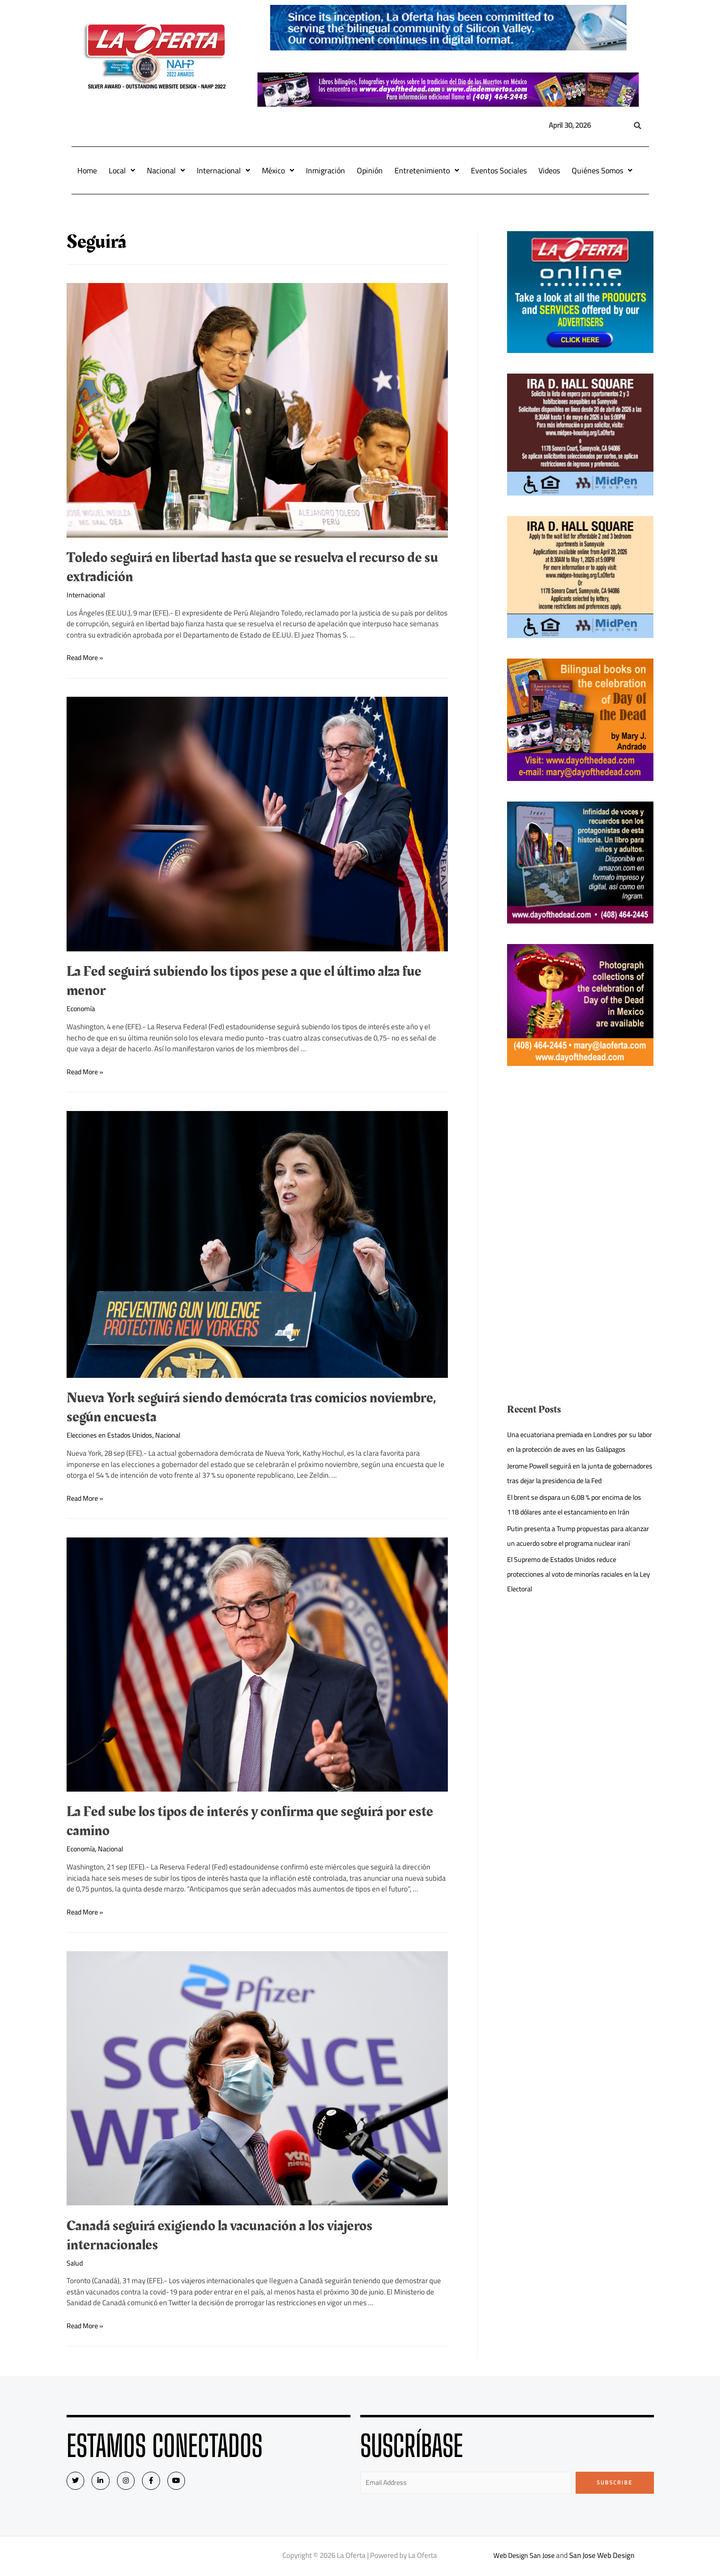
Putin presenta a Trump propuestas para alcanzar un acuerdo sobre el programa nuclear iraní (569, 1572)
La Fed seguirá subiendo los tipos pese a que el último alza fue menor (244, 981)
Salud (75, 2263)
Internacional (223, 170)
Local (122, 170)
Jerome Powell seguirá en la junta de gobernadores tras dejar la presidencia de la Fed (575, 1495)
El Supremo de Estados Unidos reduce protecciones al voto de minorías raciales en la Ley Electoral (578, 1618)
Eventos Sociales (499, 170)
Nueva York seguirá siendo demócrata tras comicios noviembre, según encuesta (251, 1407)
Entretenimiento (427, 170)
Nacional (166, 170)
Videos (549, 170)
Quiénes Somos (602, 170)
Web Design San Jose (524, 2557)
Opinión (370, 170)
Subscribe (614, 2482)
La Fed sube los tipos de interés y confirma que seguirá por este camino (250, 1821)
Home (87, 170)
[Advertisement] (580, 1155)
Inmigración (325, 170)
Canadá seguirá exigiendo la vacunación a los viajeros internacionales (219, 2235)
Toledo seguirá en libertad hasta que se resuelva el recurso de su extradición (252, 567)
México (278, 170)
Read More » (86, 657)
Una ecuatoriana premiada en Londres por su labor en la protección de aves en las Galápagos (576, 1449)
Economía (82, 1008)
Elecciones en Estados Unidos (113, 1435)
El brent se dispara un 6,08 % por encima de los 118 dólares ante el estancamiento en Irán (578, 1533)
